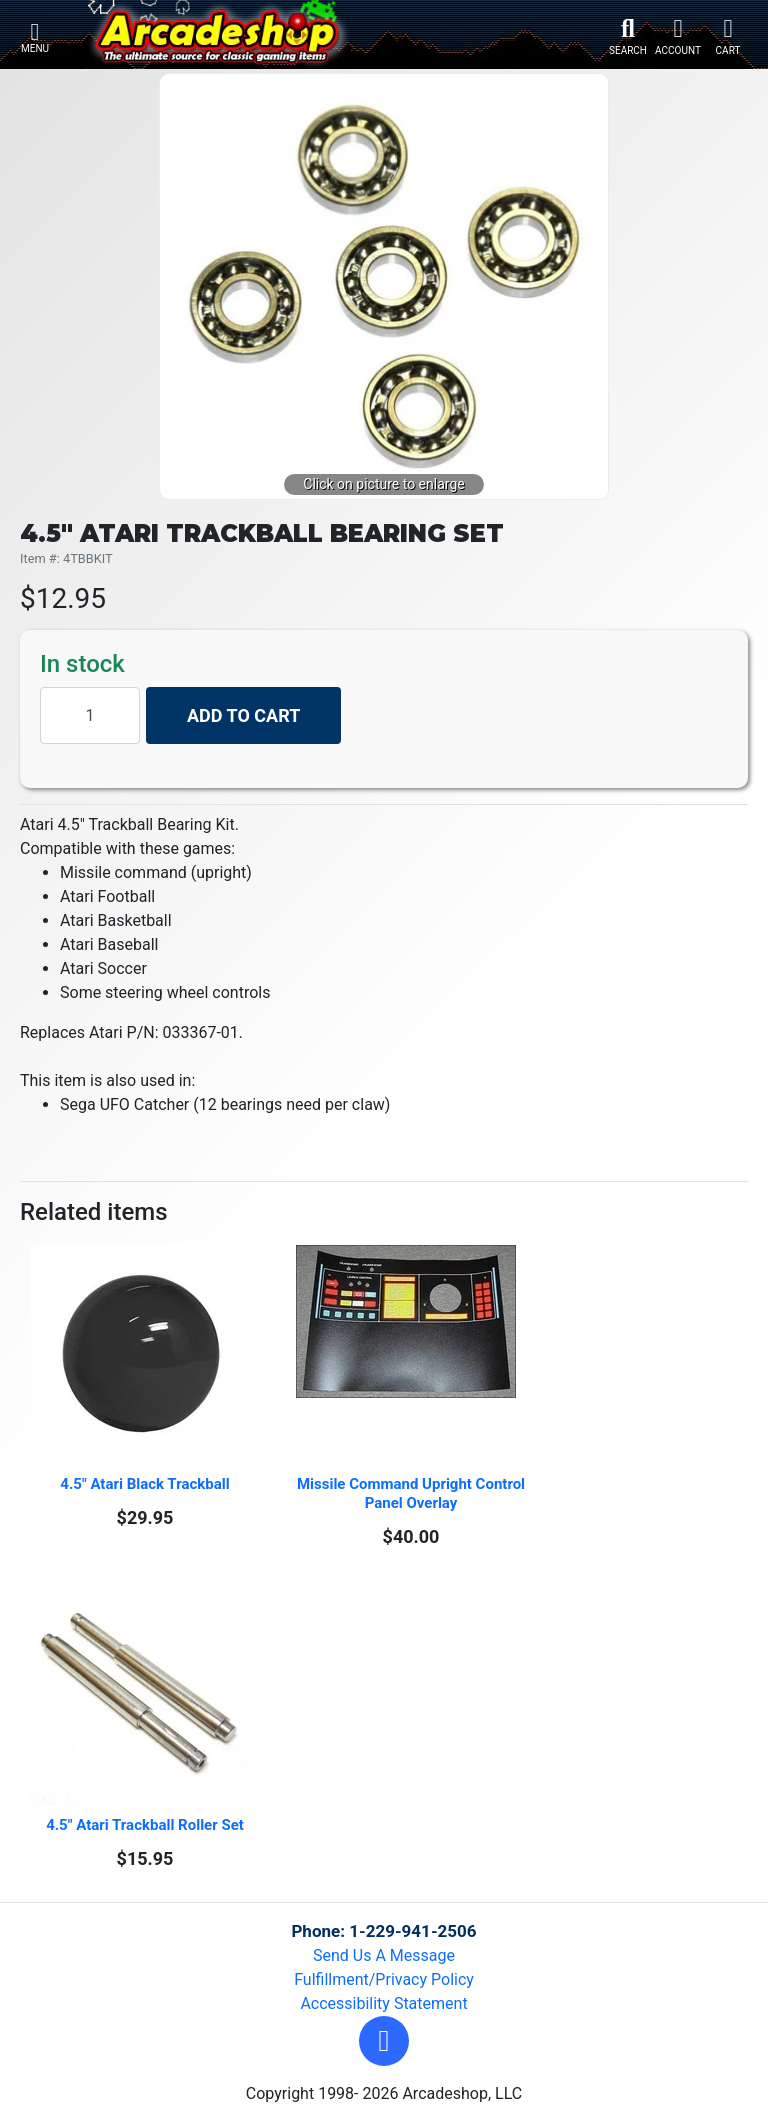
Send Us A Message (384, 1955)
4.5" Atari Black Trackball (144, 1484)
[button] (384, 2041)
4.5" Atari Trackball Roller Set (145, 1825)
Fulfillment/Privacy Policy (384, 1979)
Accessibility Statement (383, 2003)
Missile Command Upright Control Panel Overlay (411, 1493)
